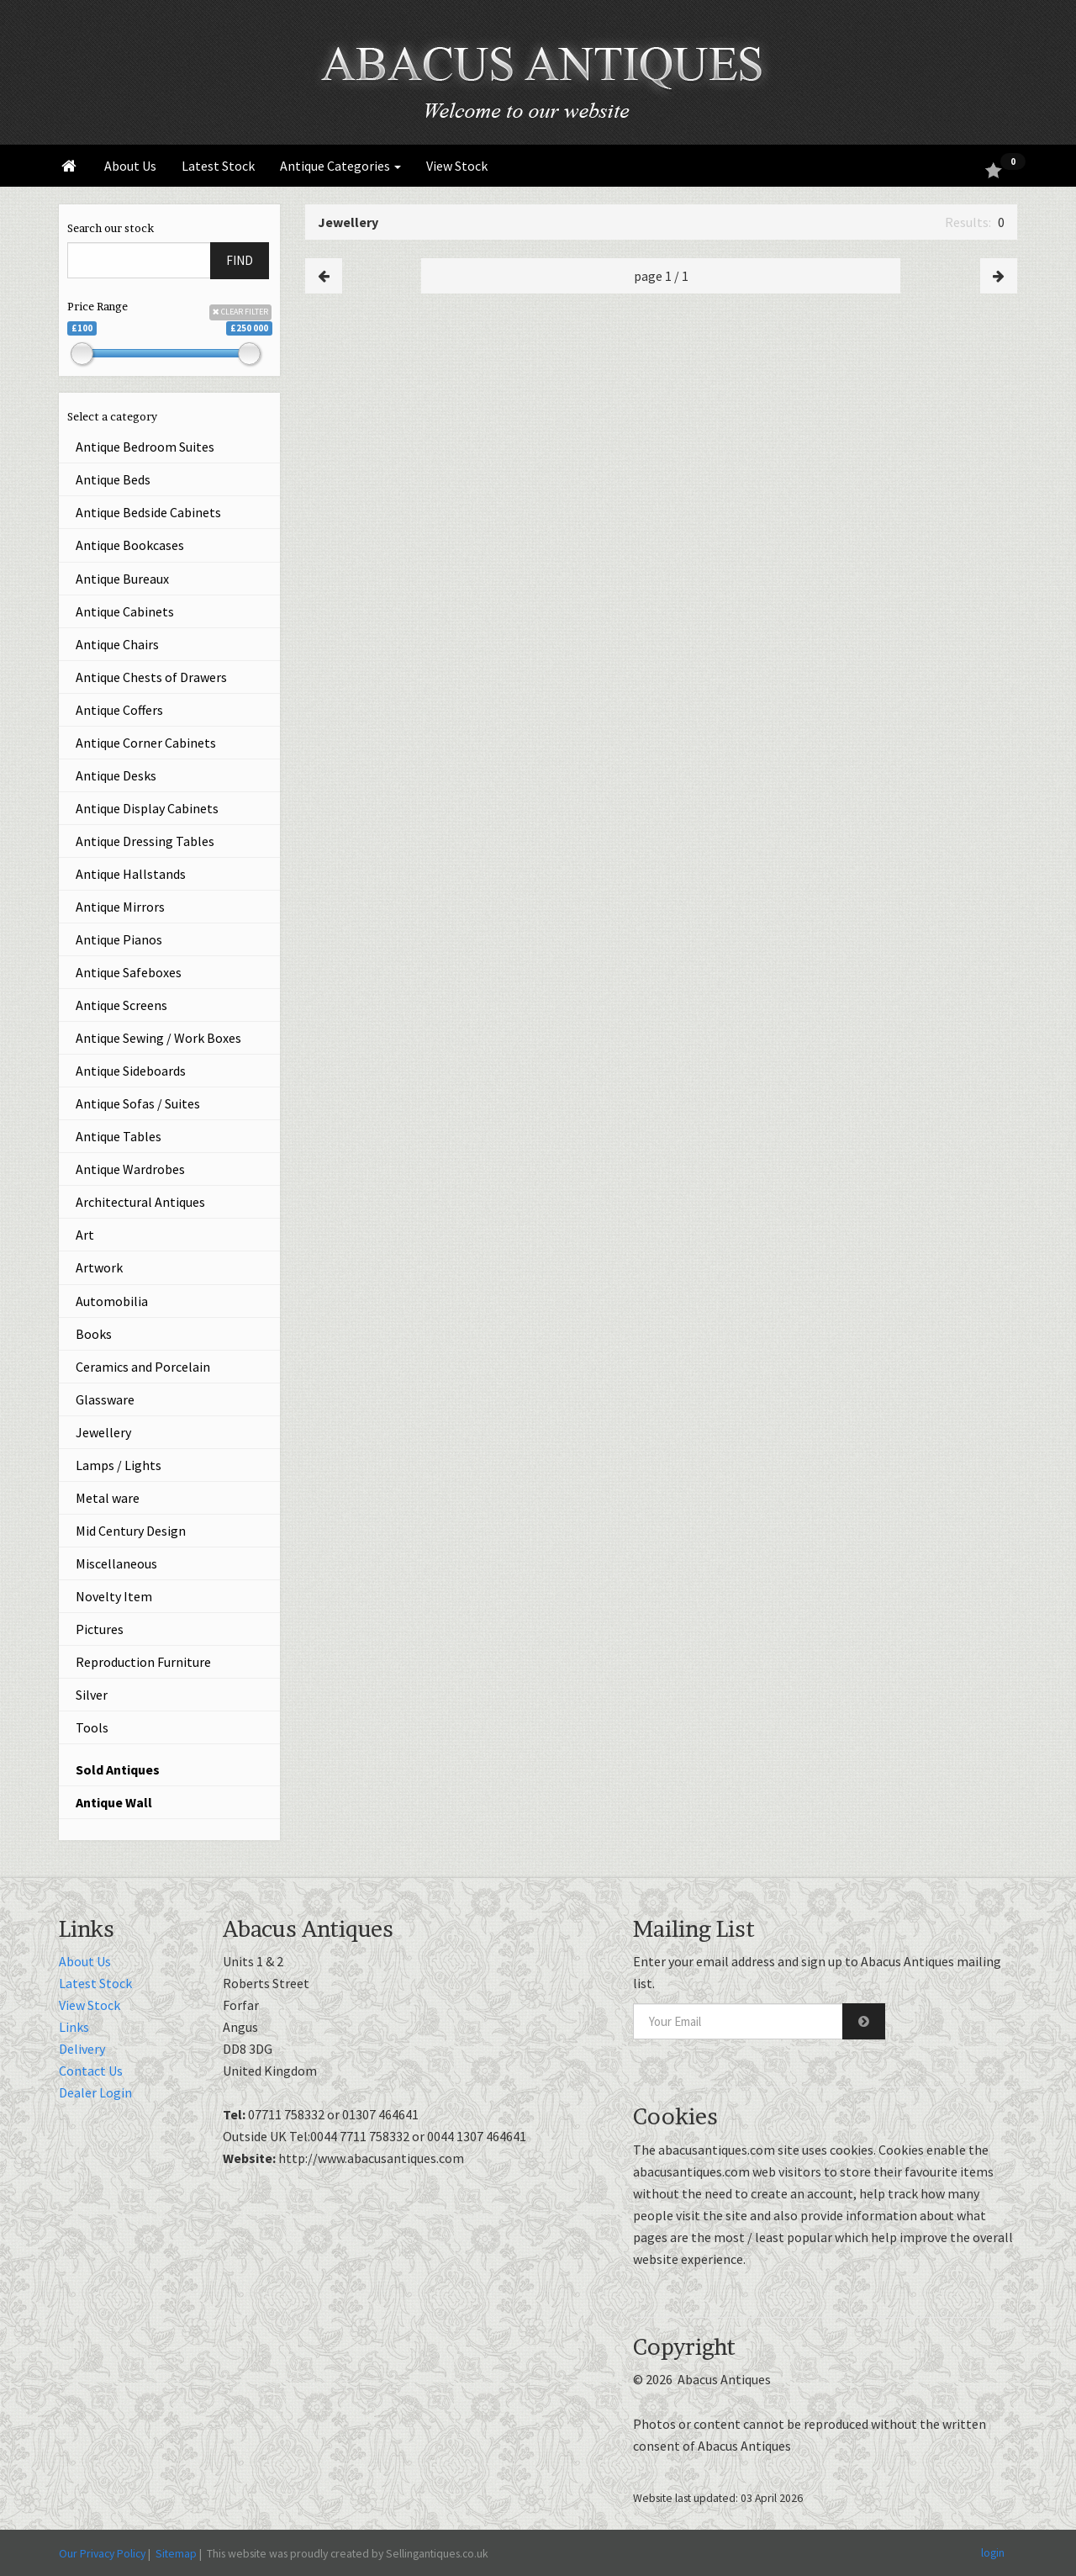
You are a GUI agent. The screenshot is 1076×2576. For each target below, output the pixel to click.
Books (94, 1333)
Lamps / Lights (118, 1465)
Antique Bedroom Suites (145, 446)
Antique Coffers (119, 709)
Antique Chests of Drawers (151, 677)
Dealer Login (95, 2092)
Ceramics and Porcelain (143, 1366)
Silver (92, 1694)
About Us (130, 165)
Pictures (100, 1629)
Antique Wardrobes (130, 1169)
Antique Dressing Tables (145, 841)
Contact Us (91, 2070)
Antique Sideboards (131, 1070)
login (993, 2552)
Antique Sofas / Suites (138, 1103)
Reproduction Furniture (143, 1661)
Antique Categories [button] (340, 165)
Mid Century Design (131, 1530)
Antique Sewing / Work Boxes (158, 1037)
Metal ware (108, 1497)
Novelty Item (114, 1596)
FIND (239, 260)
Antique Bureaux (122, 578)
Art (85, 1234)
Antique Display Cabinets (147, 808)
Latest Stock (218, 165)
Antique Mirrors (120, 906)
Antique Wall (114, 1802)
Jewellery (103, 1432)
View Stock (457, 165)
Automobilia (112, 1301)
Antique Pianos (119, 939)
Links (74, 2026)
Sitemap (176, 2553)
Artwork (99, 1267)
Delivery (82, 2048)
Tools (92, 1727)
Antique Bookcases (130, 545)
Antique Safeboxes (129, 972)
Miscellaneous (116, 1563)
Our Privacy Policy (102, 2553)
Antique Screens (121, 1005)
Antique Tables (118, 1136)
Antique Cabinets (125, 611)
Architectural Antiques (140, 1201)
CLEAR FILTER (240, 311)
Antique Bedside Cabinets (148, 512)
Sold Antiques (118, 1769)
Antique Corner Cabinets (146, 742)
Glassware (105, 1399)
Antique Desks (116, 775)
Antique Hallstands (131, 873)
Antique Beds (113, 479)
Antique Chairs (117, 644)
